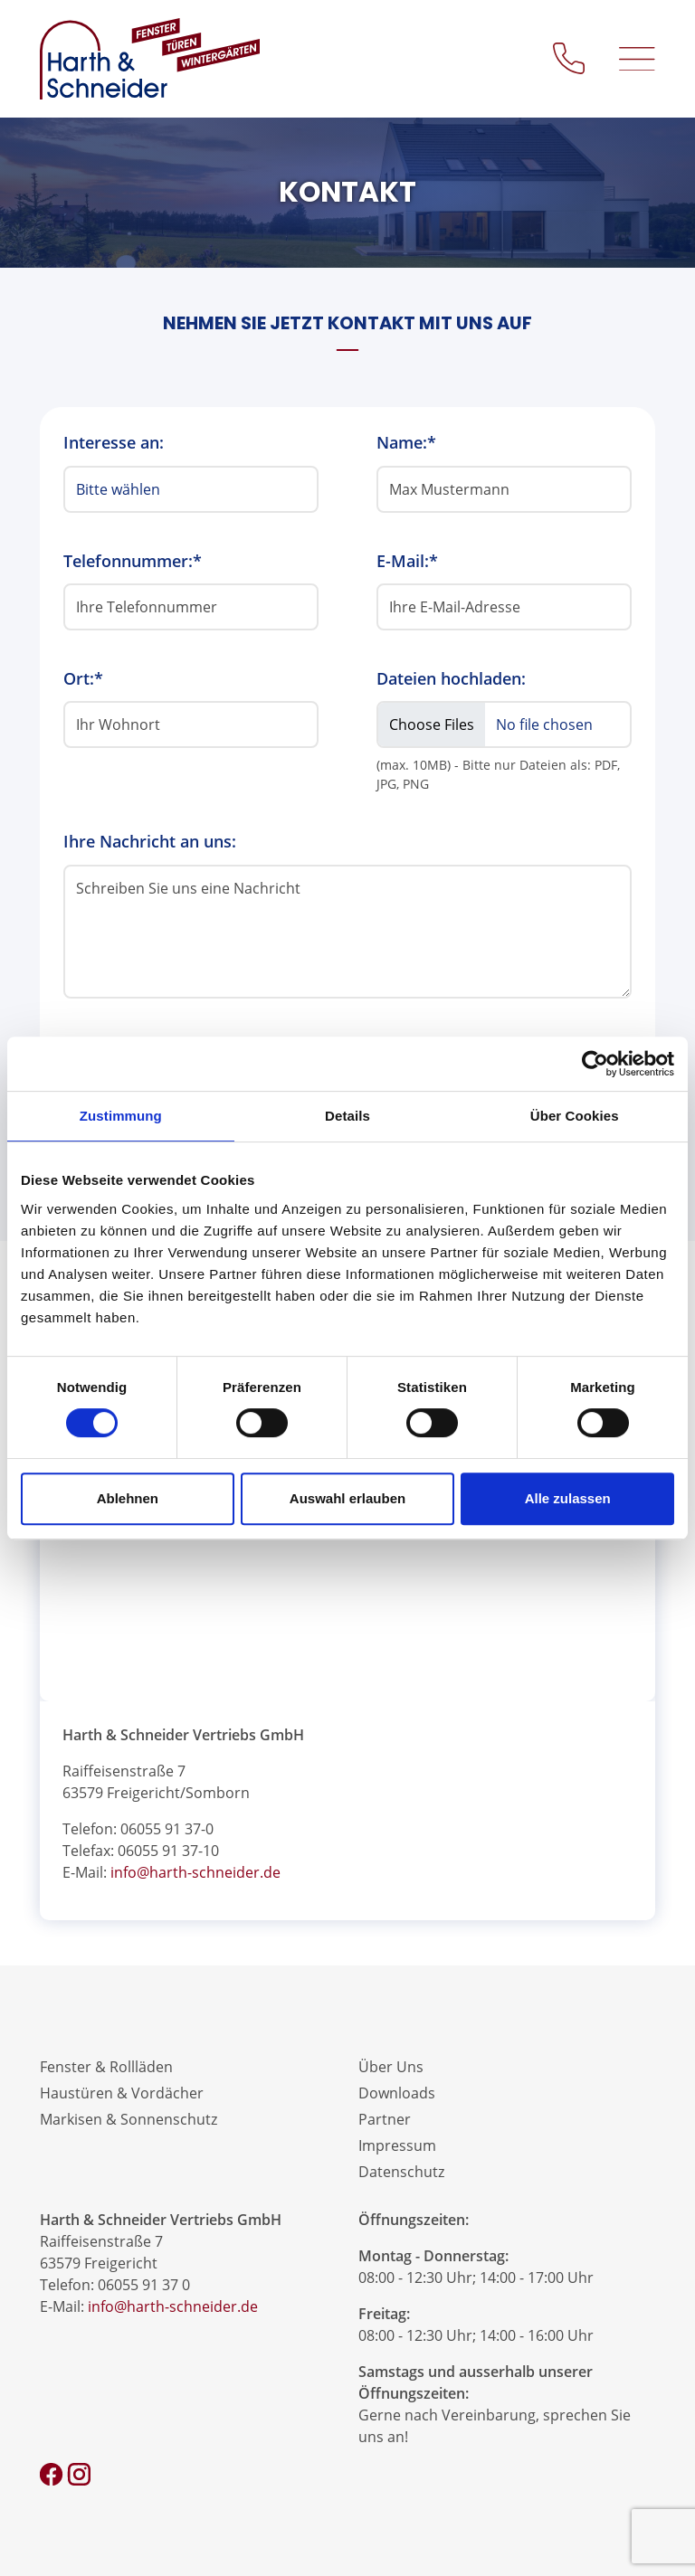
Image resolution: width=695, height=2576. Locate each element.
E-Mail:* (407, 561)
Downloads (396, 2093)
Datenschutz (401, 2172)
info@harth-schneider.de (195, 1872)
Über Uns (391, 2067)
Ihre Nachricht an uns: (149, 841)
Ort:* (83, 678)
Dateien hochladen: (451, 678)
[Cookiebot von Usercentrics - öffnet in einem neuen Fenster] (595, 1063)
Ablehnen (127, 1498)
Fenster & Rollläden (106, 2067)
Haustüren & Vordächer (122, 2093)
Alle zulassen (568, 1498)
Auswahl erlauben (347, 1498)
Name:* (406, 442)
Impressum (397, 2145)
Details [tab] (347, 1115)
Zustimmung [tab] (121, 1115)
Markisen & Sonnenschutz (128, 2119)
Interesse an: (113, 442)
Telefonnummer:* (132, 561)
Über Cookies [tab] (574, 1115)
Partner (384, 2119)
